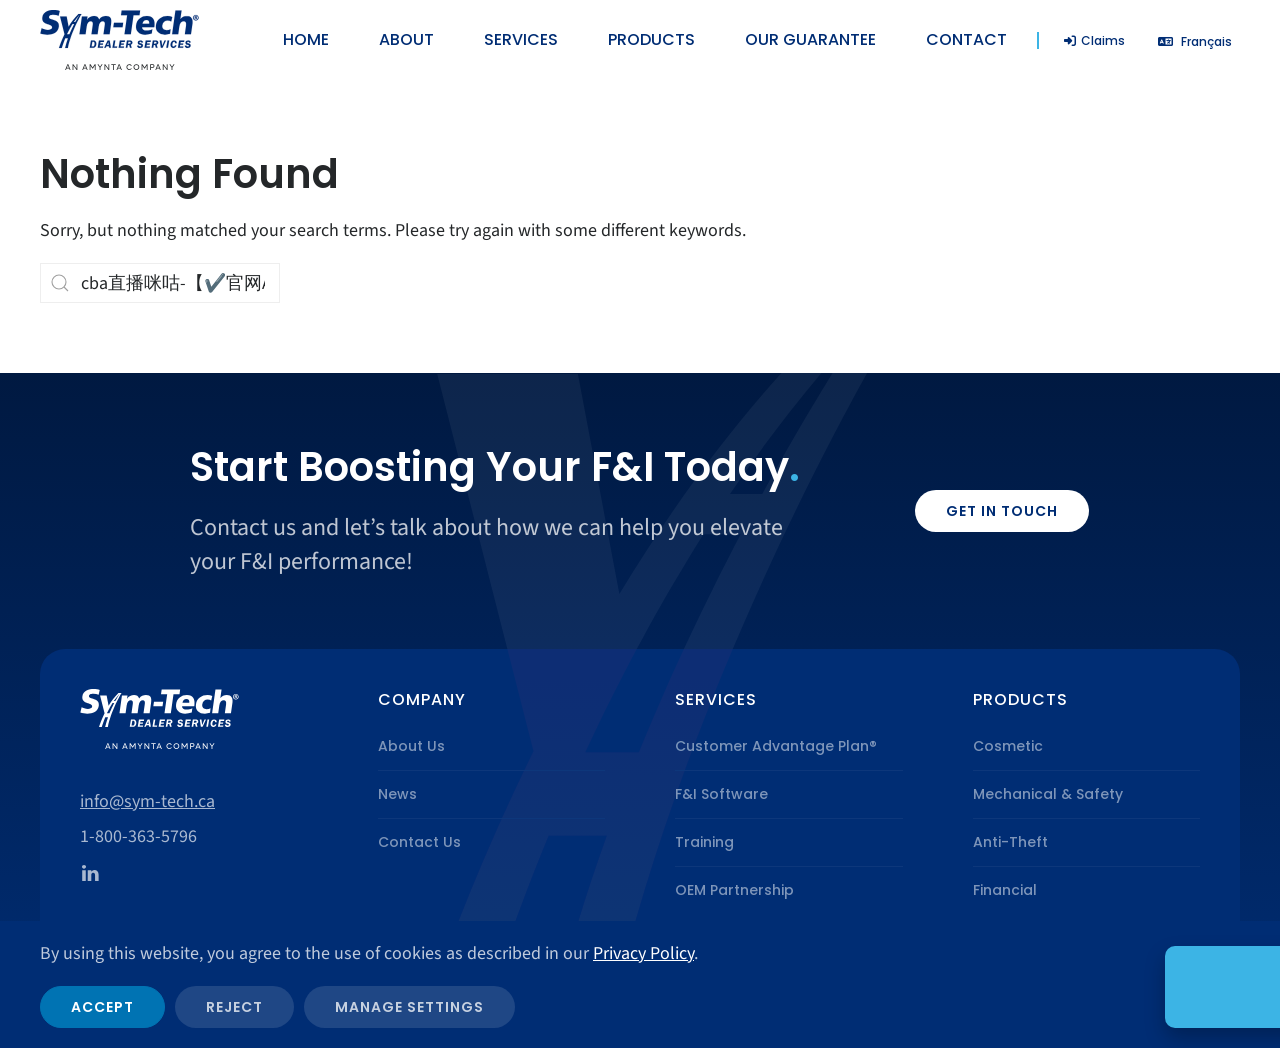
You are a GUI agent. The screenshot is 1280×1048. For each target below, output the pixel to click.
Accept (102, 1007)
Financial (1005, 890)
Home (306, 39)
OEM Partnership (734, 890)
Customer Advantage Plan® (776, 746)
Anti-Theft (1010, 842)
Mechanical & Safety (1048, 794)
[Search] (160, 283)
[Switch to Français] (1195, 41)
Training (704, 842)
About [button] (406, 39)
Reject (234, 1007)
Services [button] (521, 39)
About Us (411, 746)
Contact (966, 39)
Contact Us (419, 842)
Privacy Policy (643, 953)
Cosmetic (1008, 746)
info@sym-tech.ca (147, 801)
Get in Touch (1002, 511)
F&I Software (721, 794)
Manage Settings (409, 1007)
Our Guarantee (810, 39)
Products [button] (651, 39)
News (397, 794)
